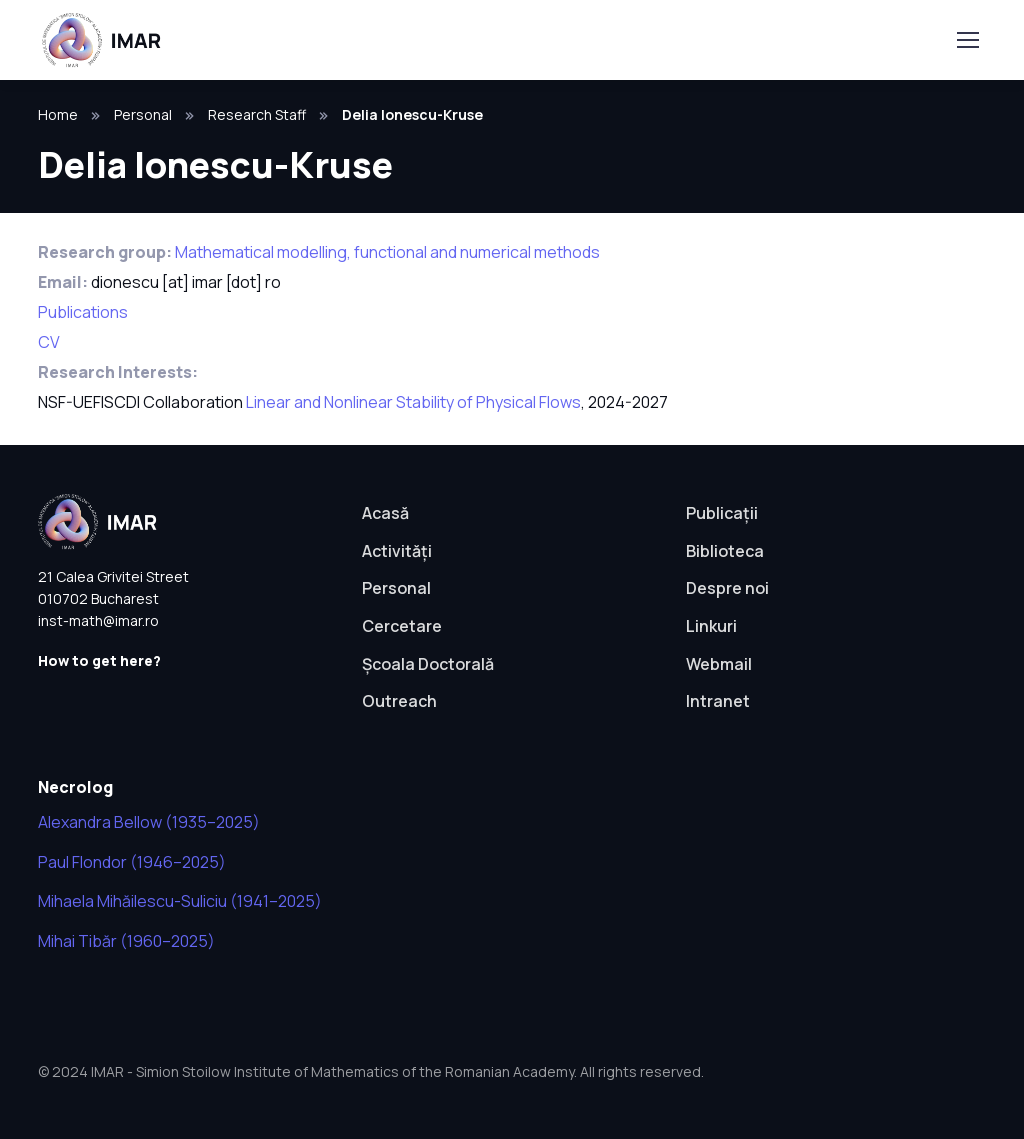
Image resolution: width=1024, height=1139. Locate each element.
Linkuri (711, 626)
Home (58, 114)
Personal (143, 114)
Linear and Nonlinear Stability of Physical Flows (413, 402)
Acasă (385, 513)
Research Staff (257, 114)
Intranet (718, 701)
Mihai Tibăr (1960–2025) (126, 941)
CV (49, 342)
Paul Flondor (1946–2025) (132, 862)
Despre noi (727, 588)
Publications (83, 312)
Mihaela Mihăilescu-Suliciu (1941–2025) (180, 901)
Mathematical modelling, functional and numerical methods (387, 252)
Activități (397, 551)
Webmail (719, 664)
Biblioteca (725, 551)
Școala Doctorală (428, 664)
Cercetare (402, 626)
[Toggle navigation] (967, 40)
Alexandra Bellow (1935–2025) (149, 822)
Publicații (722, 513)
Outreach (399, 701)
